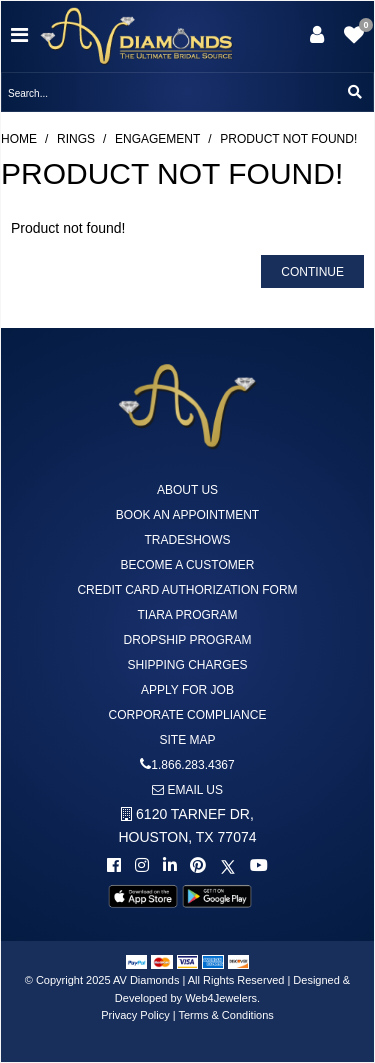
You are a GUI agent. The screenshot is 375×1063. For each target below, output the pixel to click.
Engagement (157, 139)
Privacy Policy (135, 1015)
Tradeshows (187, 540)
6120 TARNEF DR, (188, 825)
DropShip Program (188, 640)
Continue (312, 272)
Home (19, 139)
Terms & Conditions (225, 1015)
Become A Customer (188, 565)
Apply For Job (187, 690)
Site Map (187, 740)
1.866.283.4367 (192, 765)
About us (187, 490)
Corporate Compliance (188, 715)
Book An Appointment (187, 515)
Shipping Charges (187, 665)
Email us (187, 790)
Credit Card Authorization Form (187, 590)
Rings (76, 139)
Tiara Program (187, 615)
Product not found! (288, 139)
